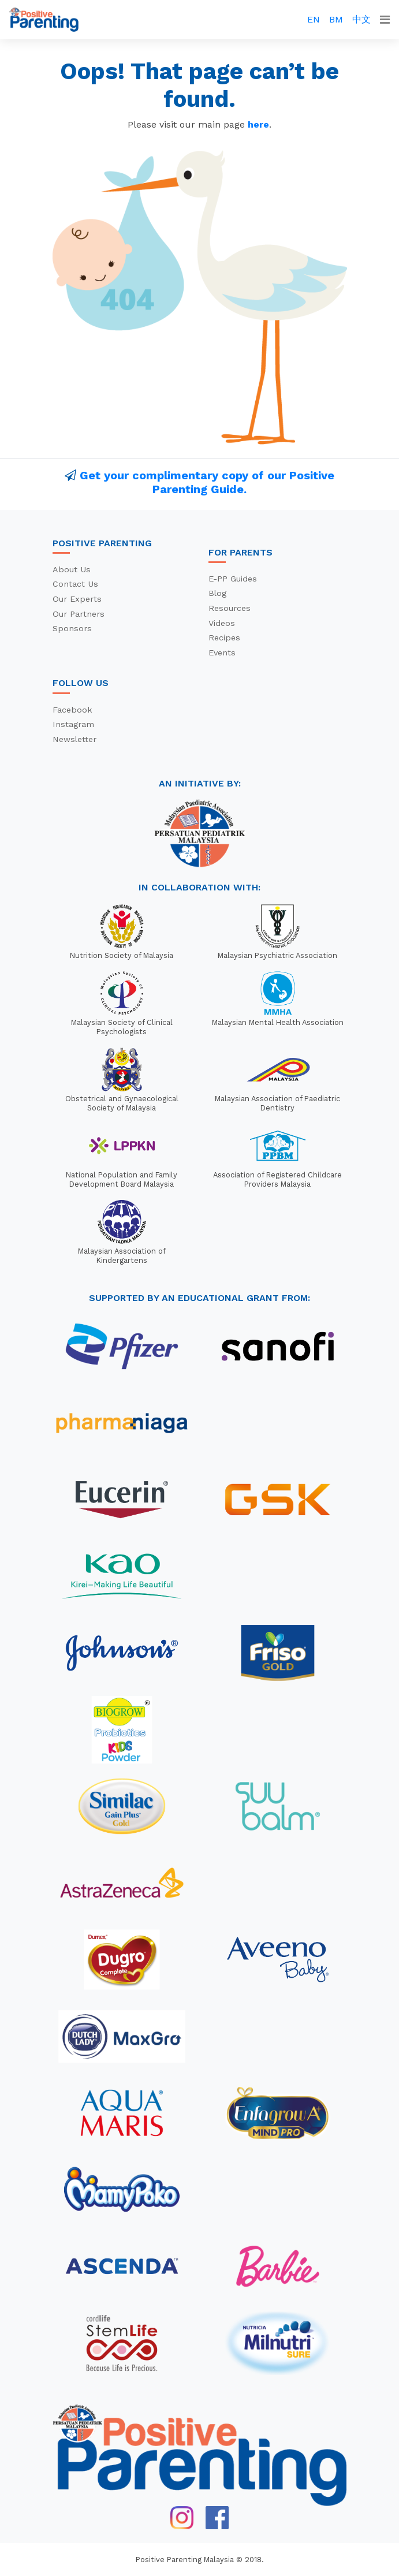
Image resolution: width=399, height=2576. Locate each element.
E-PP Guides (232, 578)
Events (222, 652)
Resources (229, 608)
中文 (361, 19)
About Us (72, 569)
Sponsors (72, 628)
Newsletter (74, 739)
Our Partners (79, 613)
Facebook (72, 709)
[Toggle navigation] (385, 20)
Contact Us (75, 583)
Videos (221, 623)
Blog (217, 593)
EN (313, 19)
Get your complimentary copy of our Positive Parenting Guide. (207, 482)
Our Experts (77, 598)
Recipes (224, 637)
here (258, 124)
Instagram (73, 724)
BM (336, 19)
